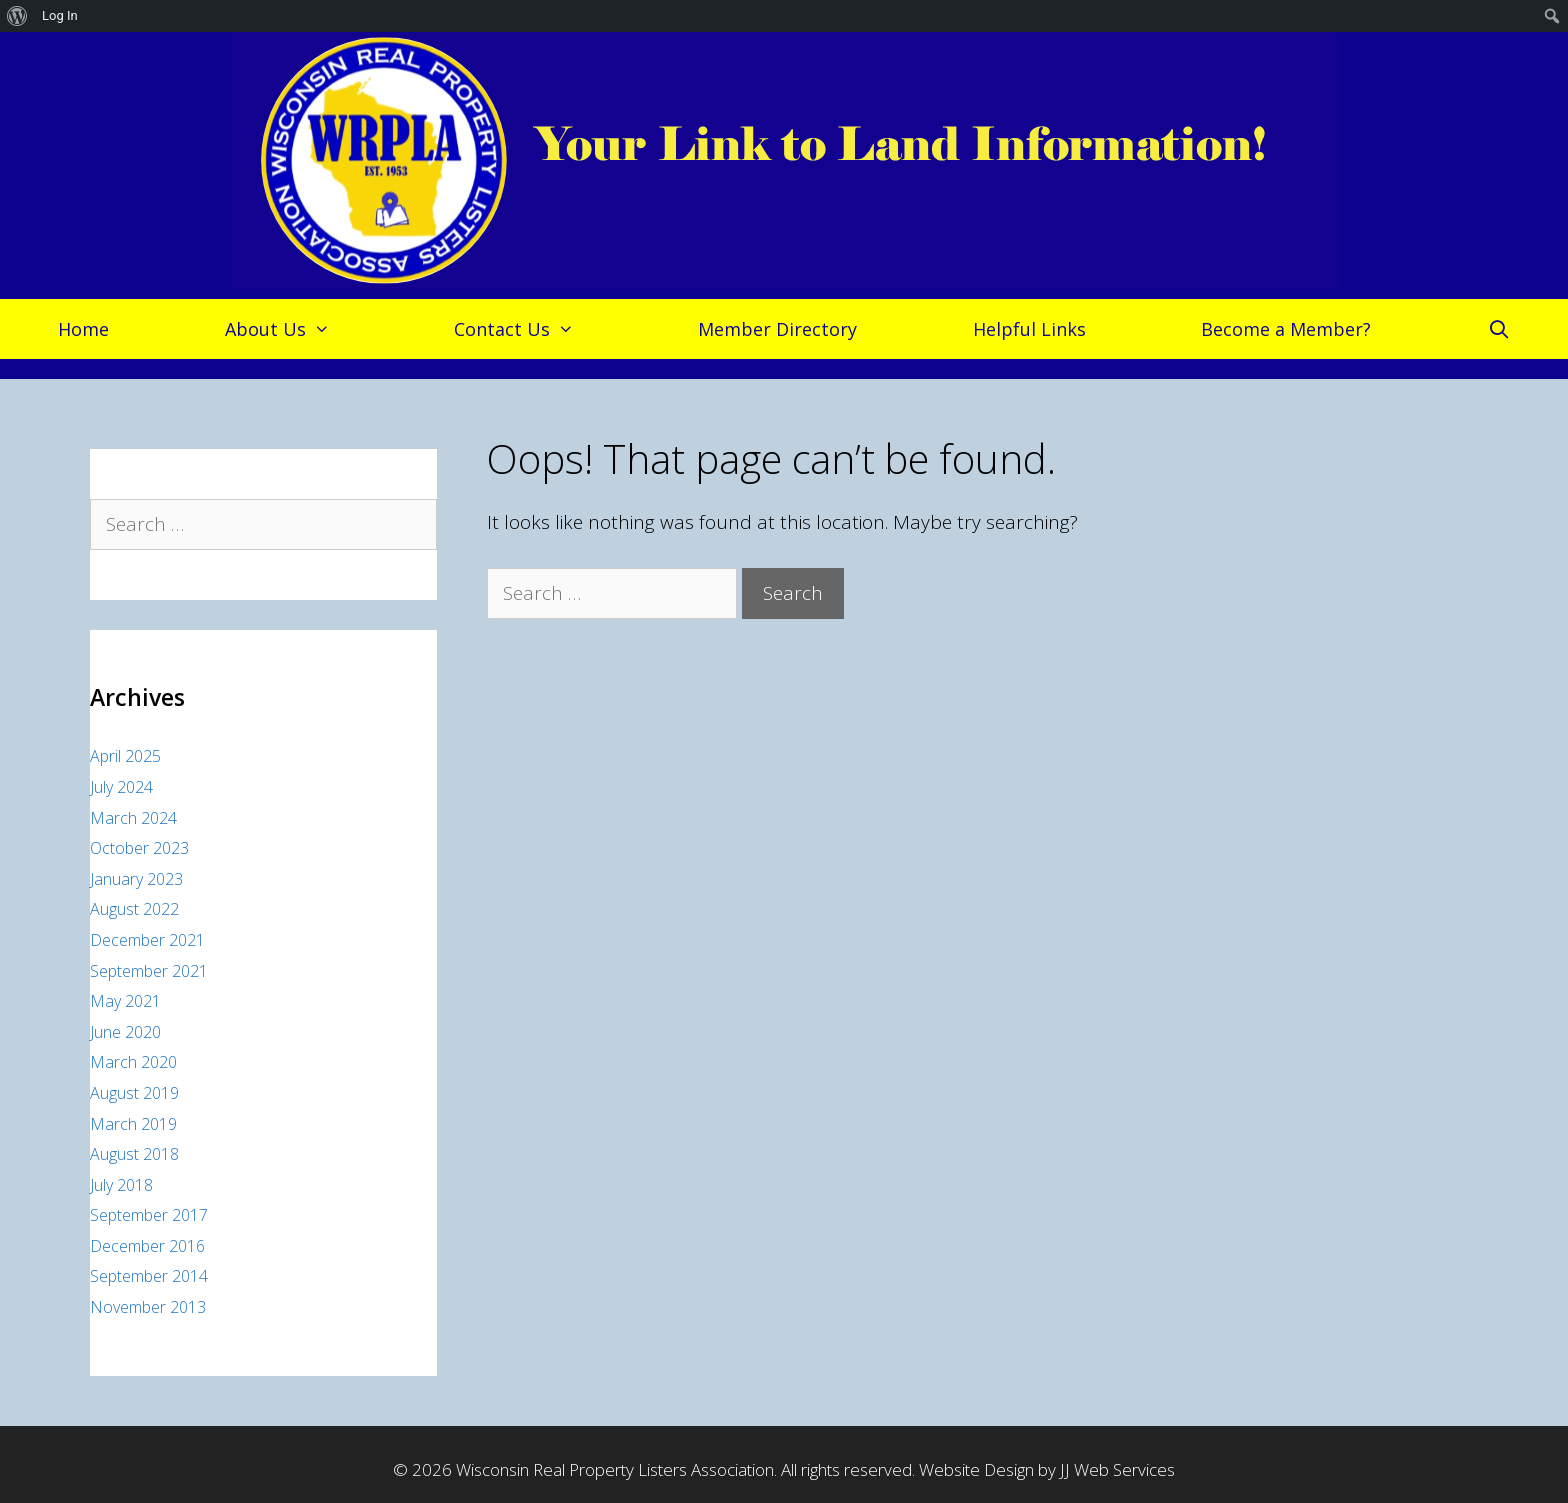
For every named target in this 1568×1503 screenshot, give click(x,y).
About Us (287, 329)
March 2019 (133, 1124)
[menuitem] (17, 16)
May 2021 (125, 1001)
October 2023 (139, 848)
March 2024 (133, 818)
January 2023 (136, 879)
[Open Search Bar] (1498, 329)
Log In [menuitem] (60, 15)
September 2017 (149, 1215)
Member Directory (777, 329)
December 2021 (147, 940)
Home (83, 329)
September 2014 (149, 1276)
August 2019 (134, 1093)
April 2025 (125, 756)
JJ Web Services (1117, 1469)
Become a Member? (1286, 329)
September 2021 (149, 971)
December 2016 (147, 1246)
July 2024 (121, 787)
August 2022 (134, 909)
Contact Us (524, 329)
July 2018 (121, 1185)
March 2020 (133, 1062)
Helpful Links (1029, 329)
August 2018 (134, 1154)
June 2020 (125, 1032)
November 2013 (148, 1307)
